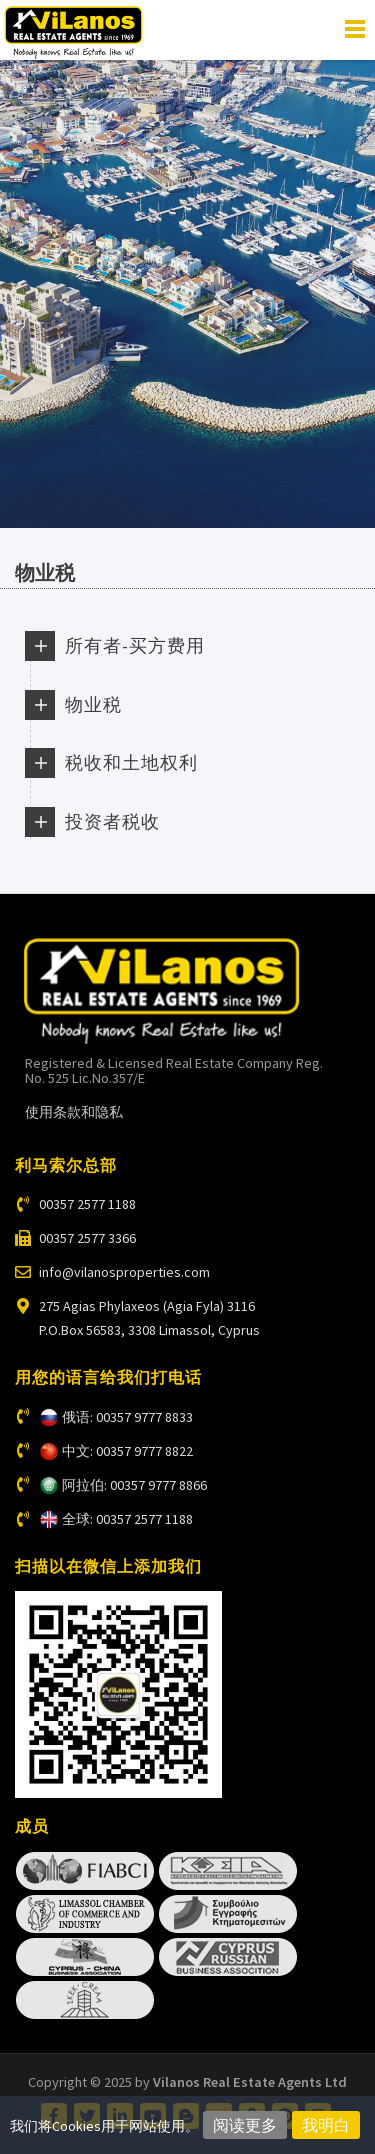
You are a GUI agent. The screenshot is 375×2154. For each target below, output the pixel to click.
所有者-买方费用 (135, 645)
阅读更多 (245, 2125)
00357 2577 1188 (87, 1204)
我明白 (326, 2125)
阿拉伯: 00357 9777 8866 (134, 1485)
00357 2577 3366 (87, 1238)
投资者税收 (112, 821)
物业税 (93, 704)
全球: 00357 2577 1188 (127, 1519)
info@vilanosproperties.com (124, 1272)
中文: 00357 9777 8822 (127, 1451)
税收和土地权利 (131, 762)
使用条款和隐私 (74, 1112)
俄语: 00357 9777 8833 (127, 1417)
